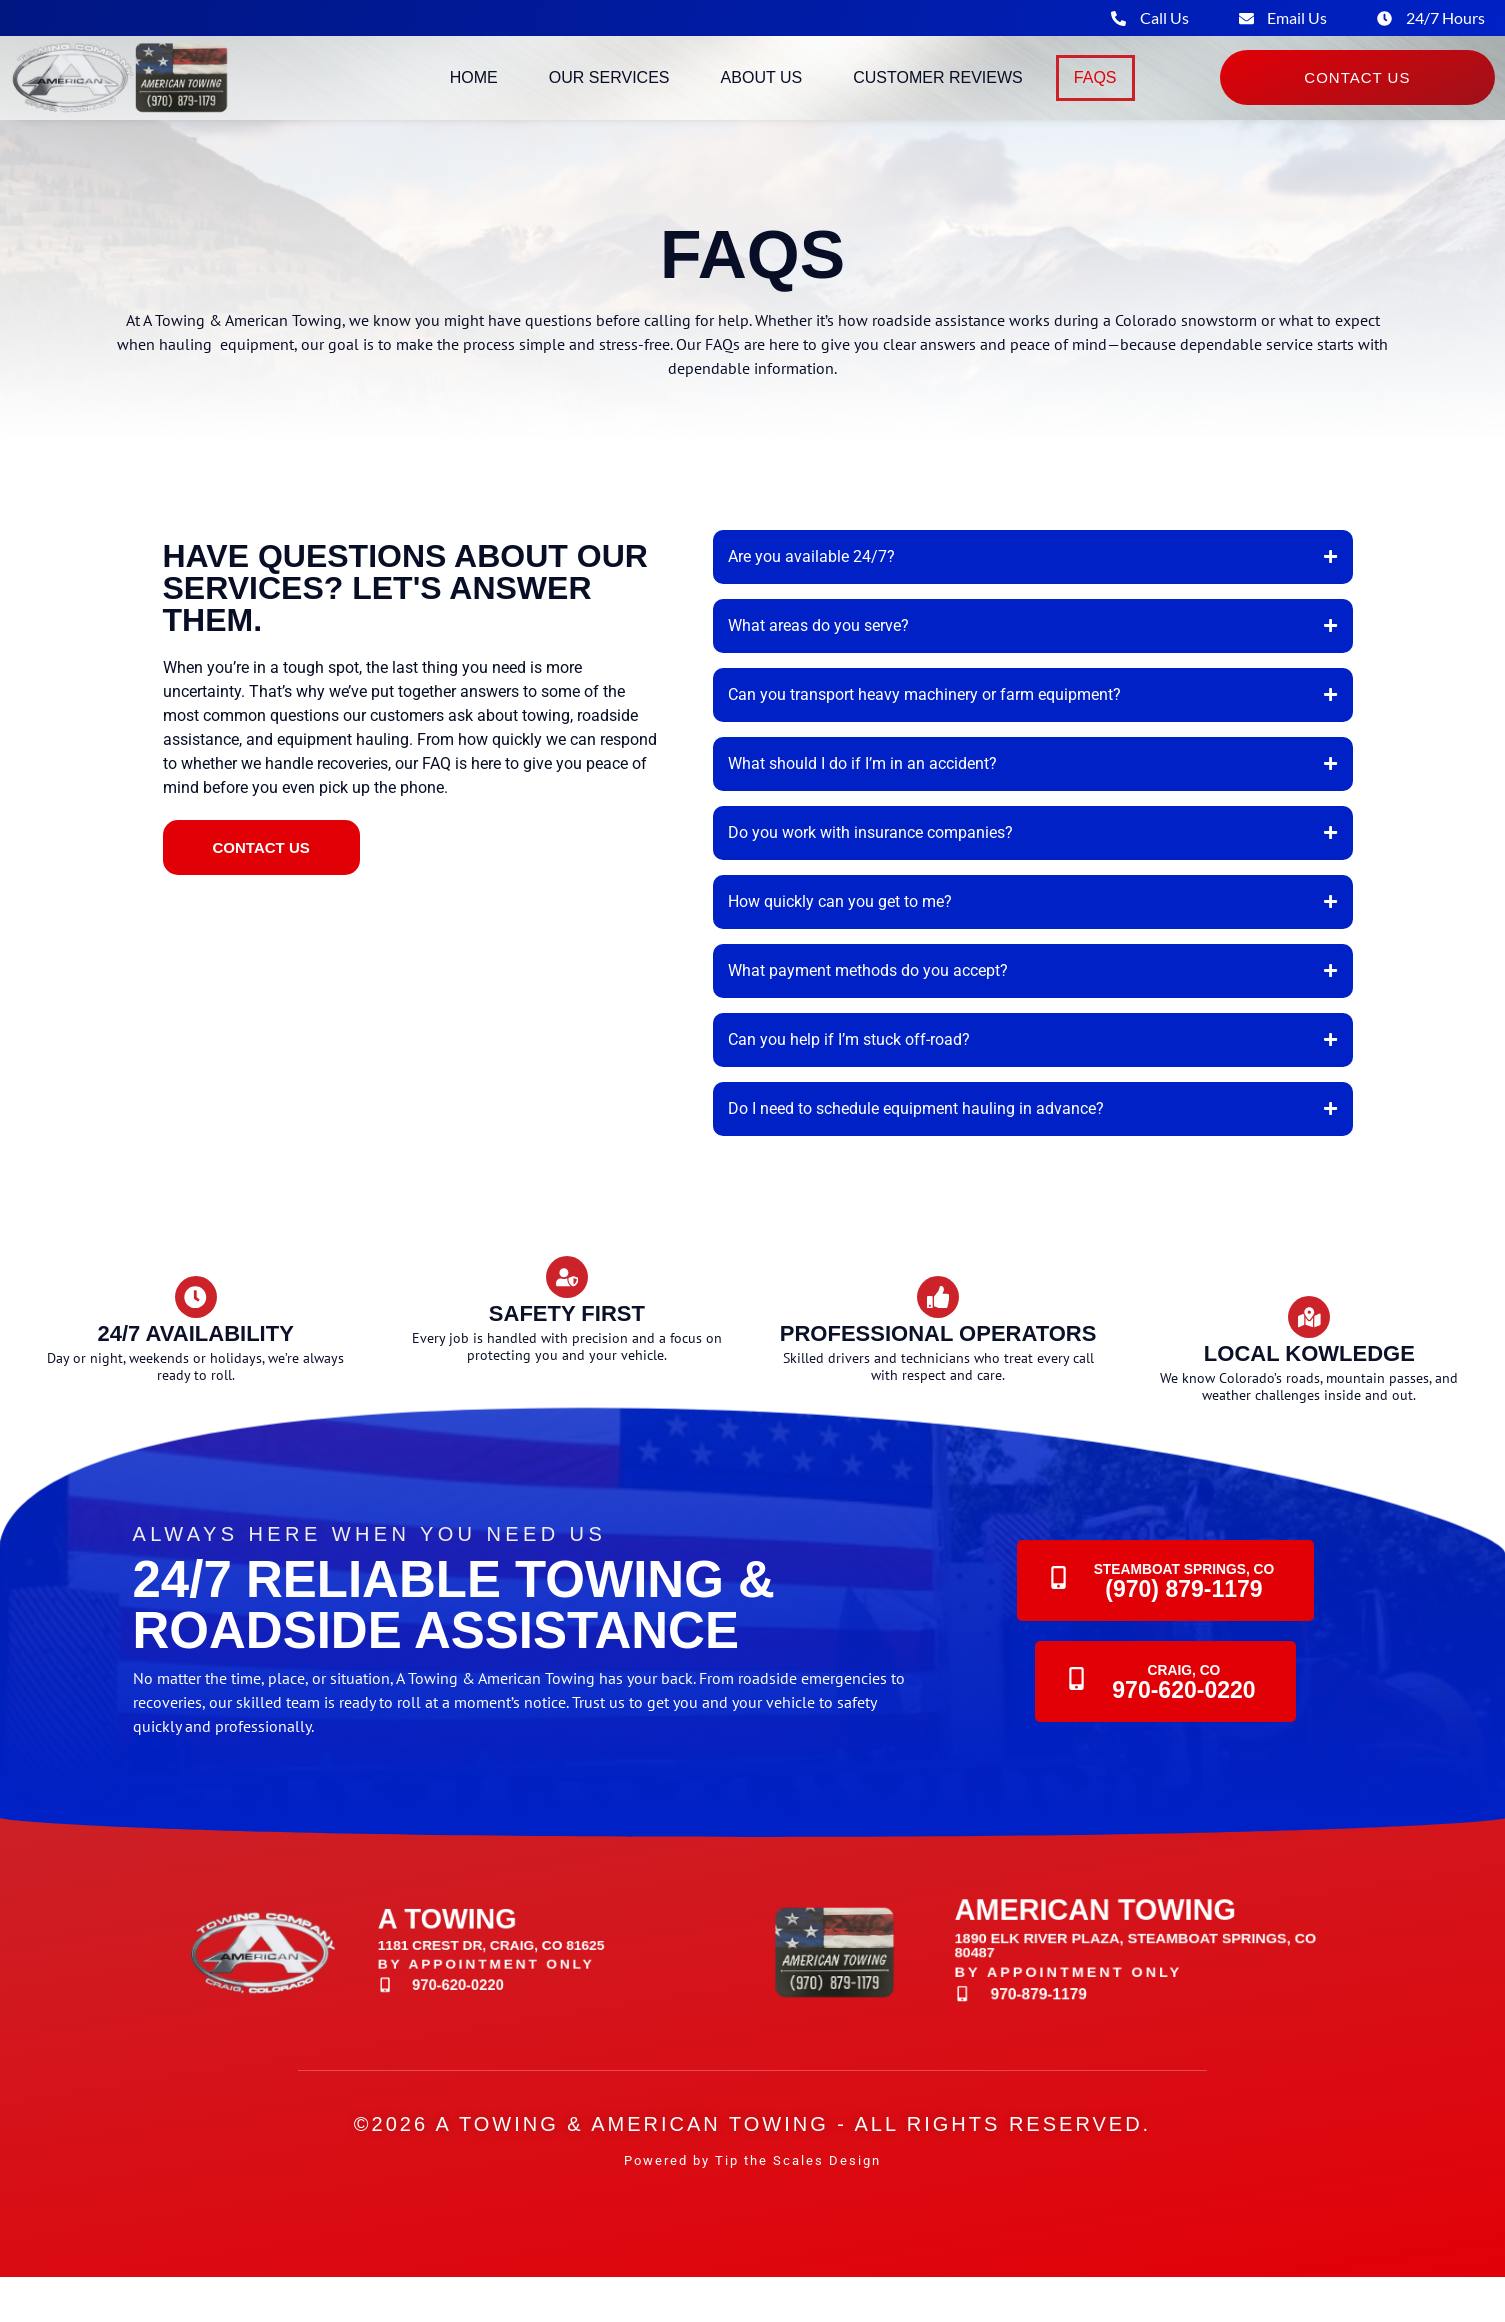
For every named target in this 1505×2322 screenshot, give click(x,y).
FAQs (1095, 91)
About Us (762, 91)
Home (474, 91)
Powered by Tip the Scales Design (752, 2205)
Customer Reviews (938, 91)
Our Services (609, 91)
